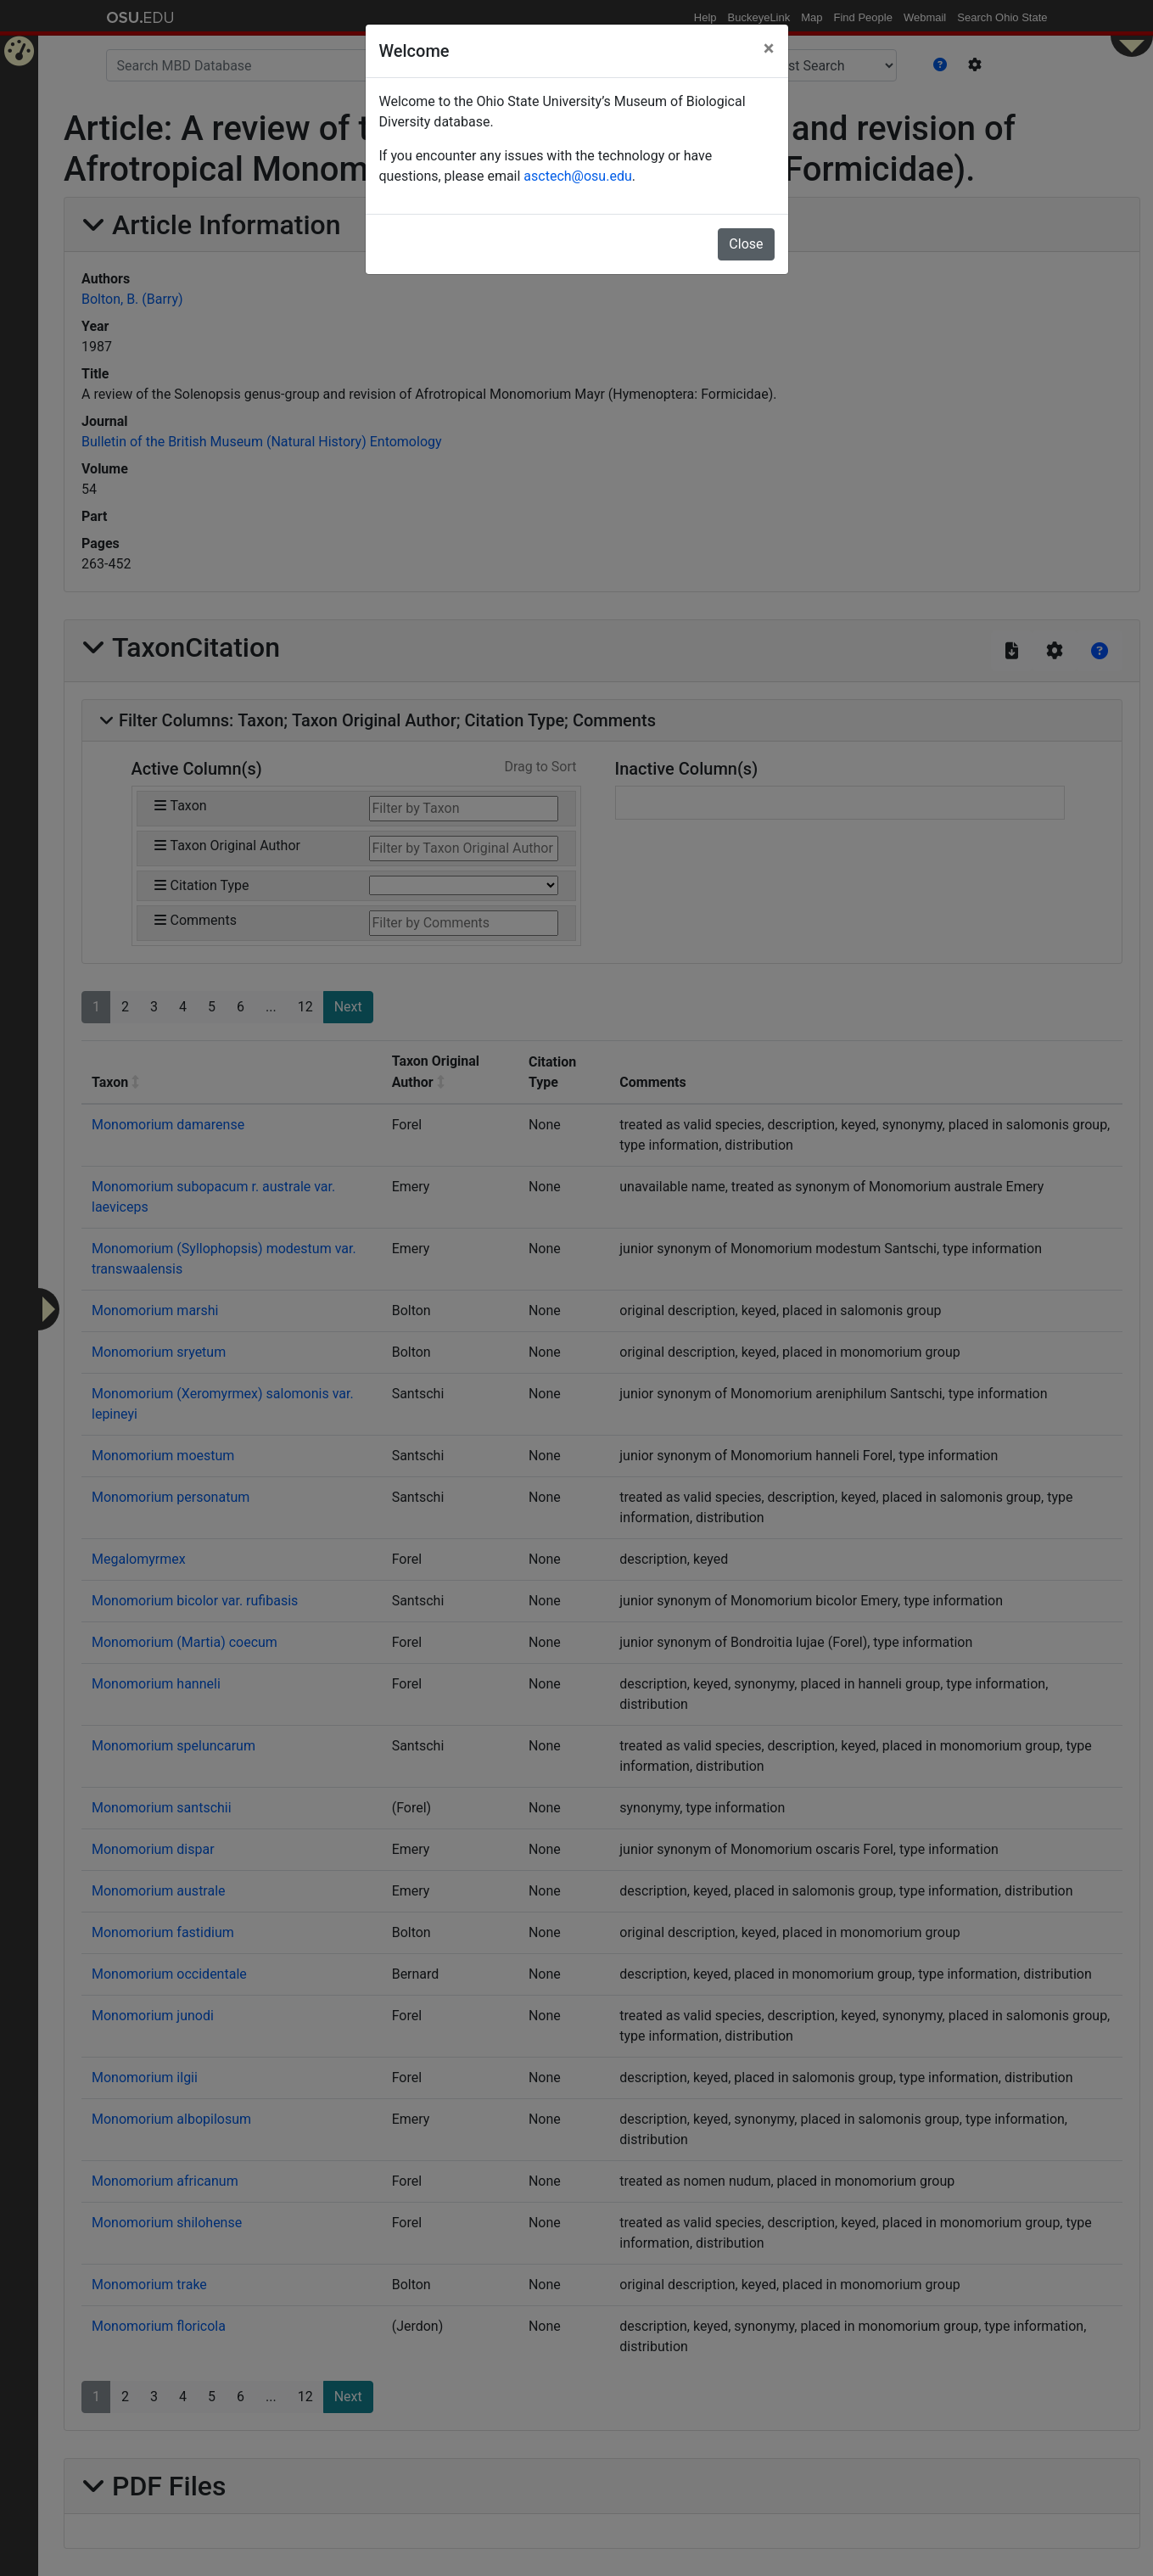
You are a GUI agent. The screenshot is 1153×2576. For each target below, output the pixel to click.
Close (746, 244)
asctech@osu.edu (577, 176)
